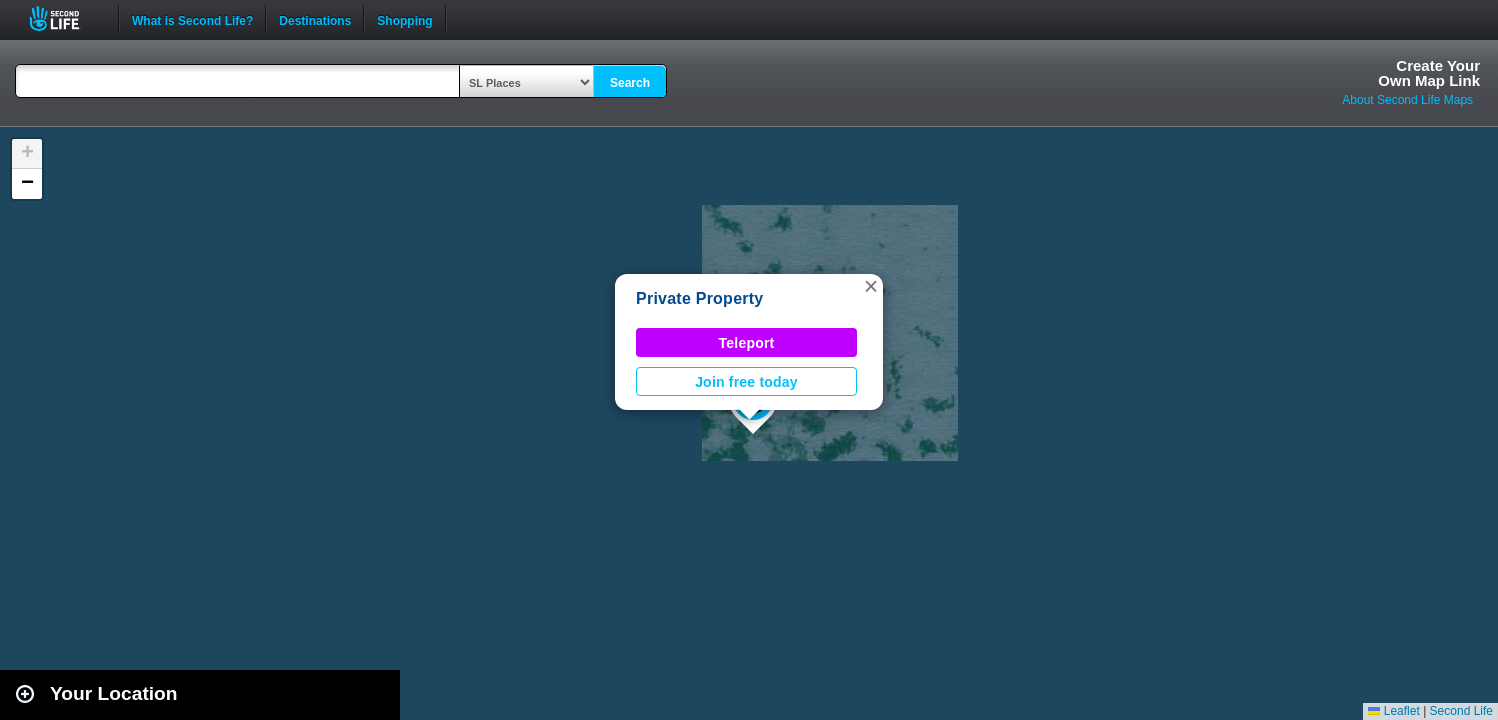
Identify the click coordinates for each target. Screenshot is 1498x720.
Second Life (65, 18)
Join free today (746, 382)
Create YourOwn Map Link (1429, 73)
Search (630, 83)
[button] (871, 286)
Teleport (747, 343)
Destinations (315, 19)
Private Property (699, 298)
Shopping (404, 19)
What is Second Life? (192, 19)
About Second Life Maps (1407, 100)
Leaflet (1393, 711)
